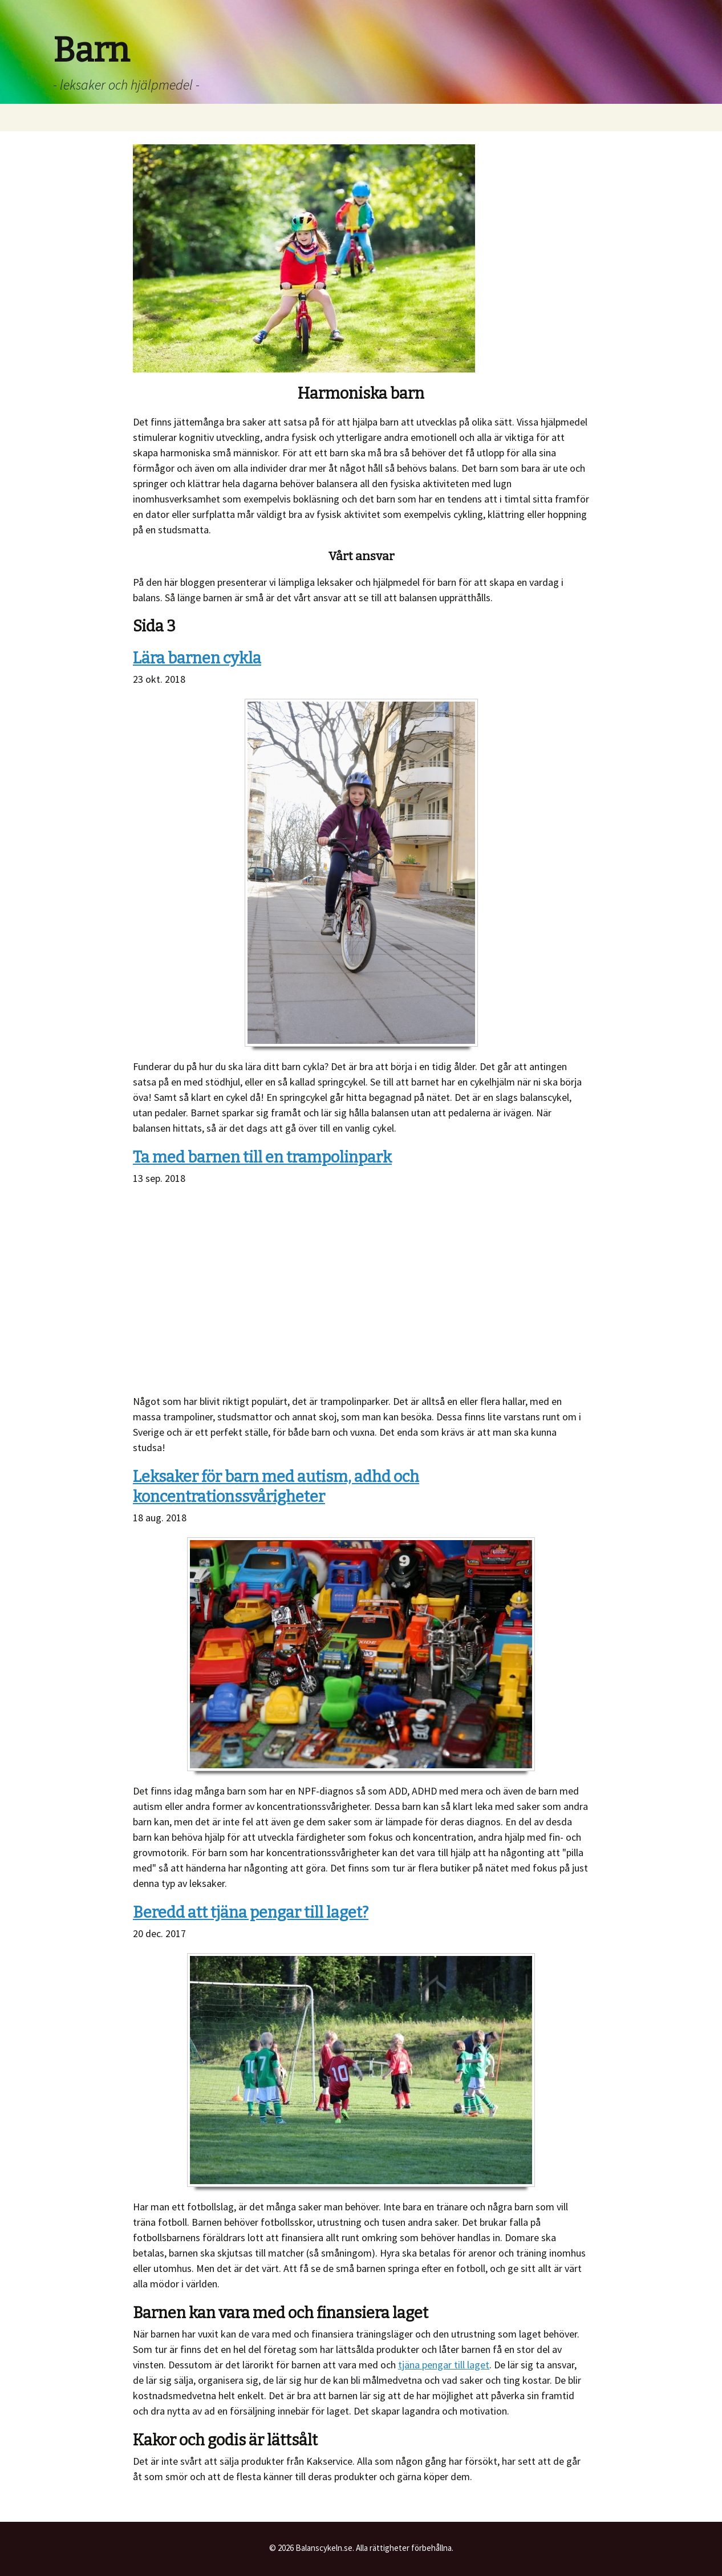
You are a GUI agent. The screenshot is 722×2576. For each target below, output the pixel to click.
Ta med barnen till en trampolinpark (262, 1157)
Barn (91, 50)
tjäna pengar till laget (443, 2364)
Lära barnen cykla (197, 658)
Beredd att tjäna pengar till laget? (250, 1912)
